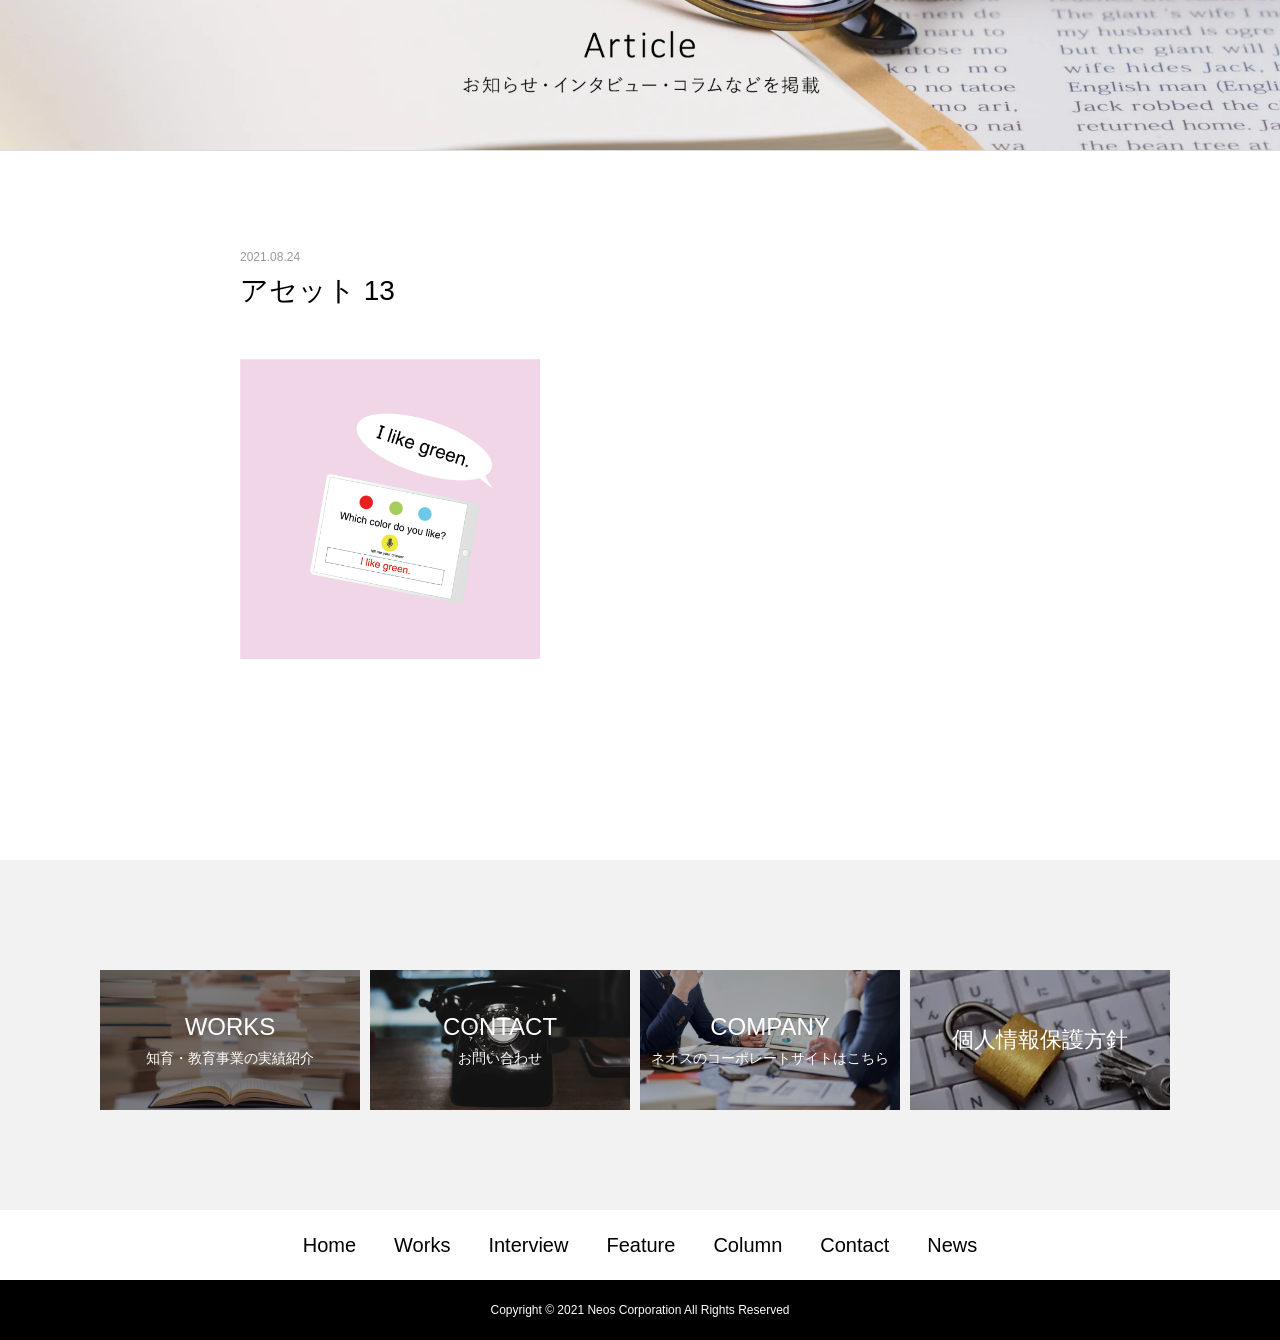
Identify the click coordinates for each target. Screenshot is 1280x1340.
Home (329, 1245)
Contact (854, 1245)
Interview (528, 1245)
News (952, 1245)
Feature (640, 1245)
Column (747, 1245)
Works (422, 1245)
